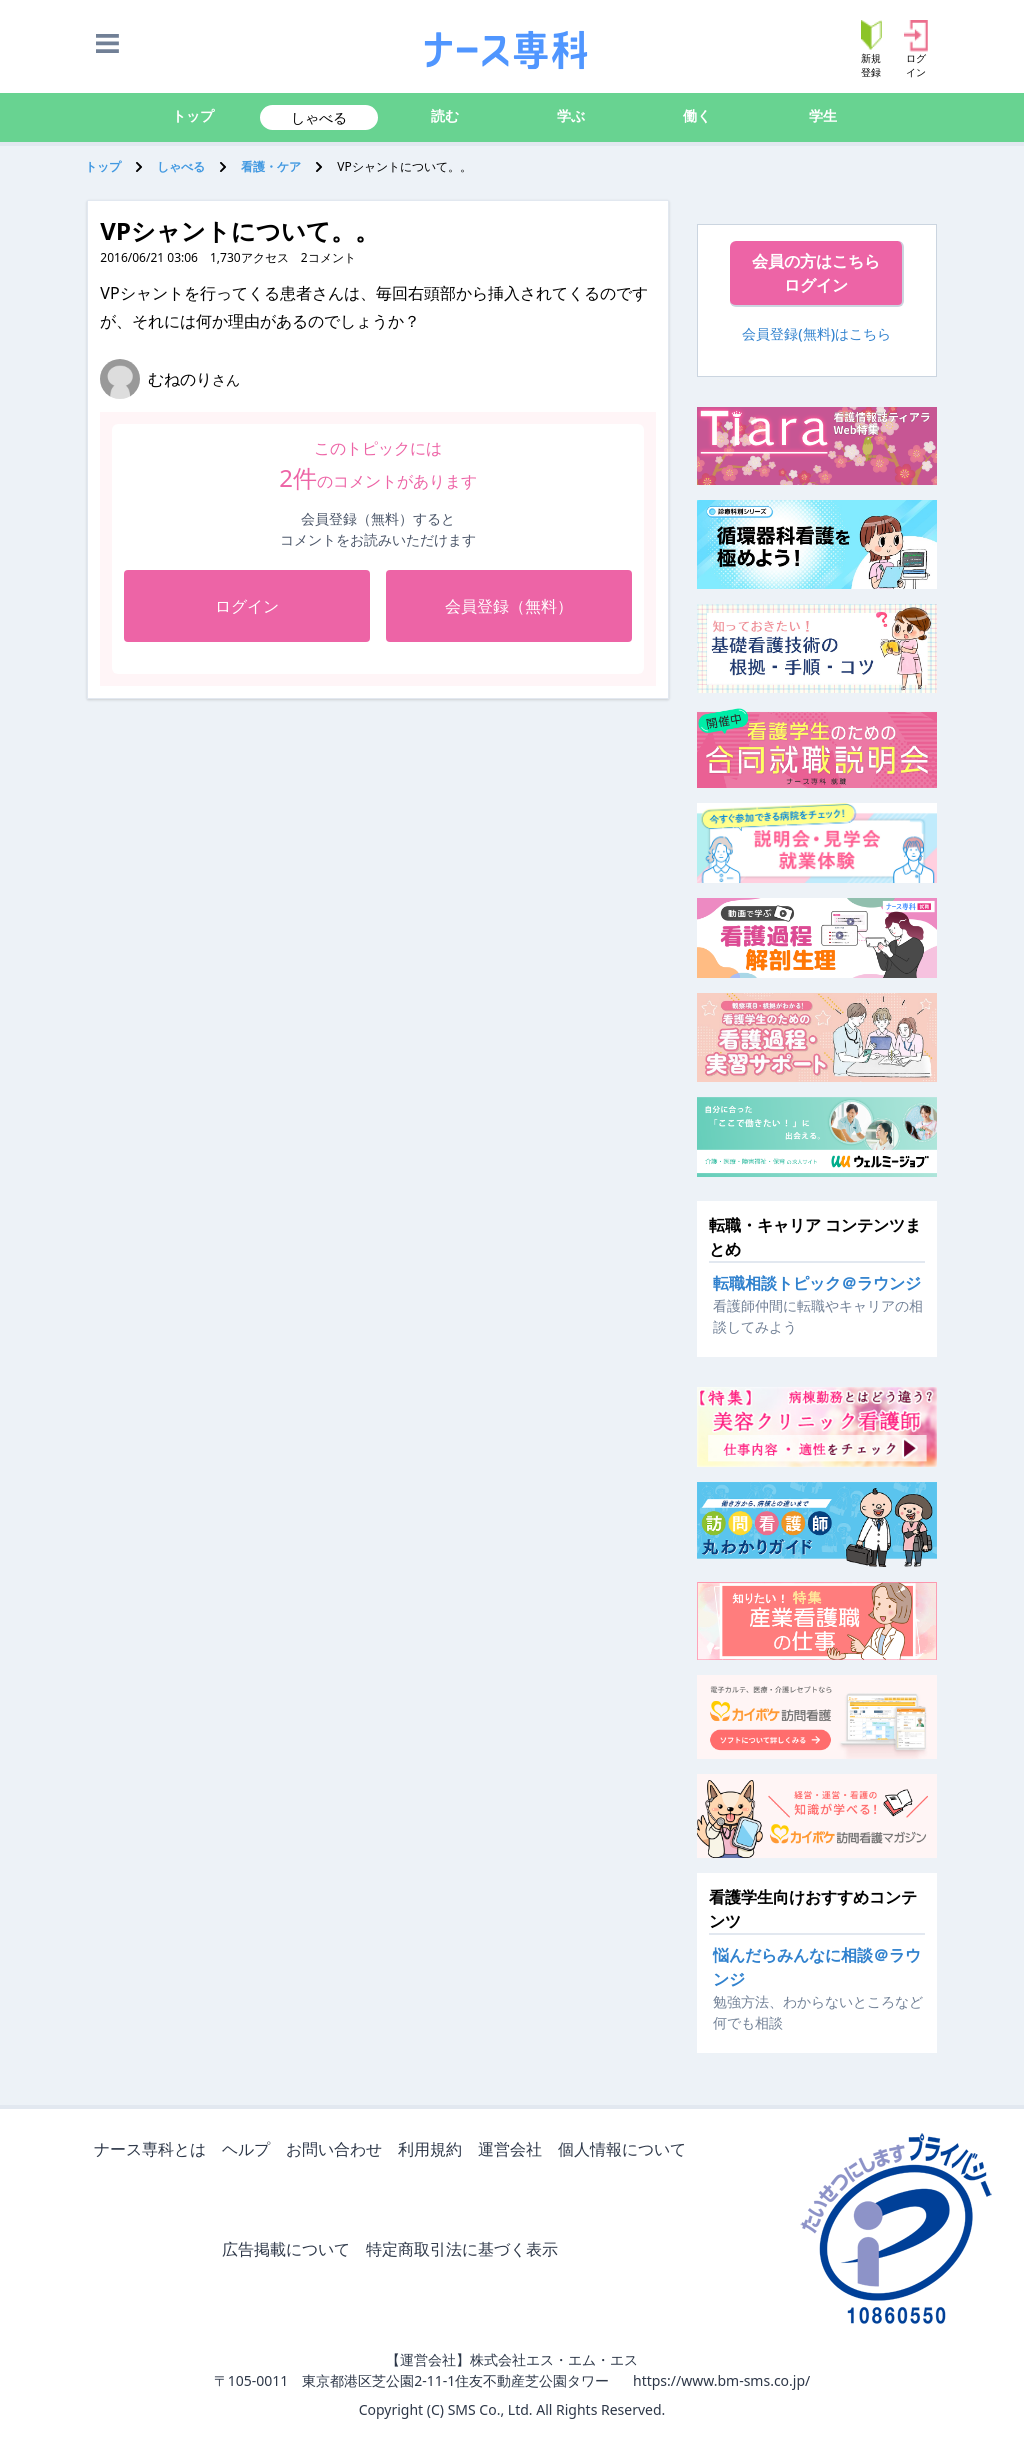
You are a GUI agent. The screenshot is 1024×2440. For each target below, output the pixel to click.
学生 (823, 115)
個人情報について (626, 2150)
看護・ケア (271, 166)
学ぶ (571, 115)
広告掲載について (290, 2250)
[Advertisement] (378, 848)
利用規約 (434, 2150)
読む (445, 115)
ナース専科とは (154, 2150)
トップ (193, 115)
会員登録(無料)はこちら (816, 333)
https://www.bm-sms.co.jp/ (721, 2380)
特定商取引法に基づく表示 (466, 2250)
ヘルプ (250, 2150)
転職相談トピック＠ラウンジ (817, 1283)
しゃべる (319, 117)
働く (697, 115)
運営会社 (514, 2150)
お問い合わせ (338, 2150)
